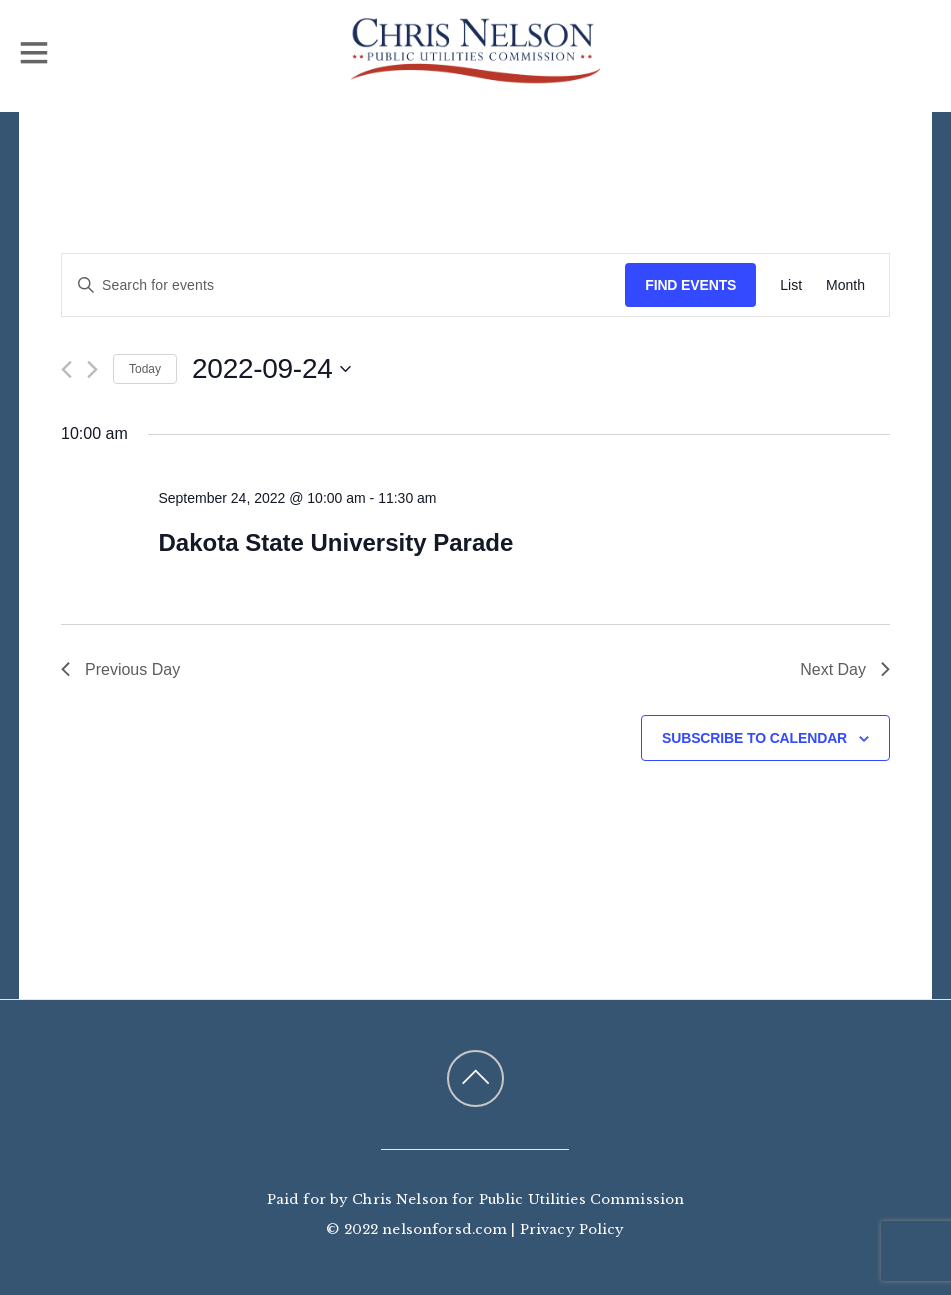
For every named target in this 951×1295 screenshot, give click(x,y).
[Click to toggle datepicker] (271, 369)
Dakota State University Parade (335, 542)
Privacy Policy (572, 1229)
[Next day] (92, 369)
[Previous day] (66, 369)
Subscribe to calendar (754, 738)
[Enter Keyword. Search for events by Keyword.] (343, 285)
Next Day (845, 669)
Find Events (690, 285)
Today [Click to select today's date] (145, 369)
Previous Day (120, 669)
